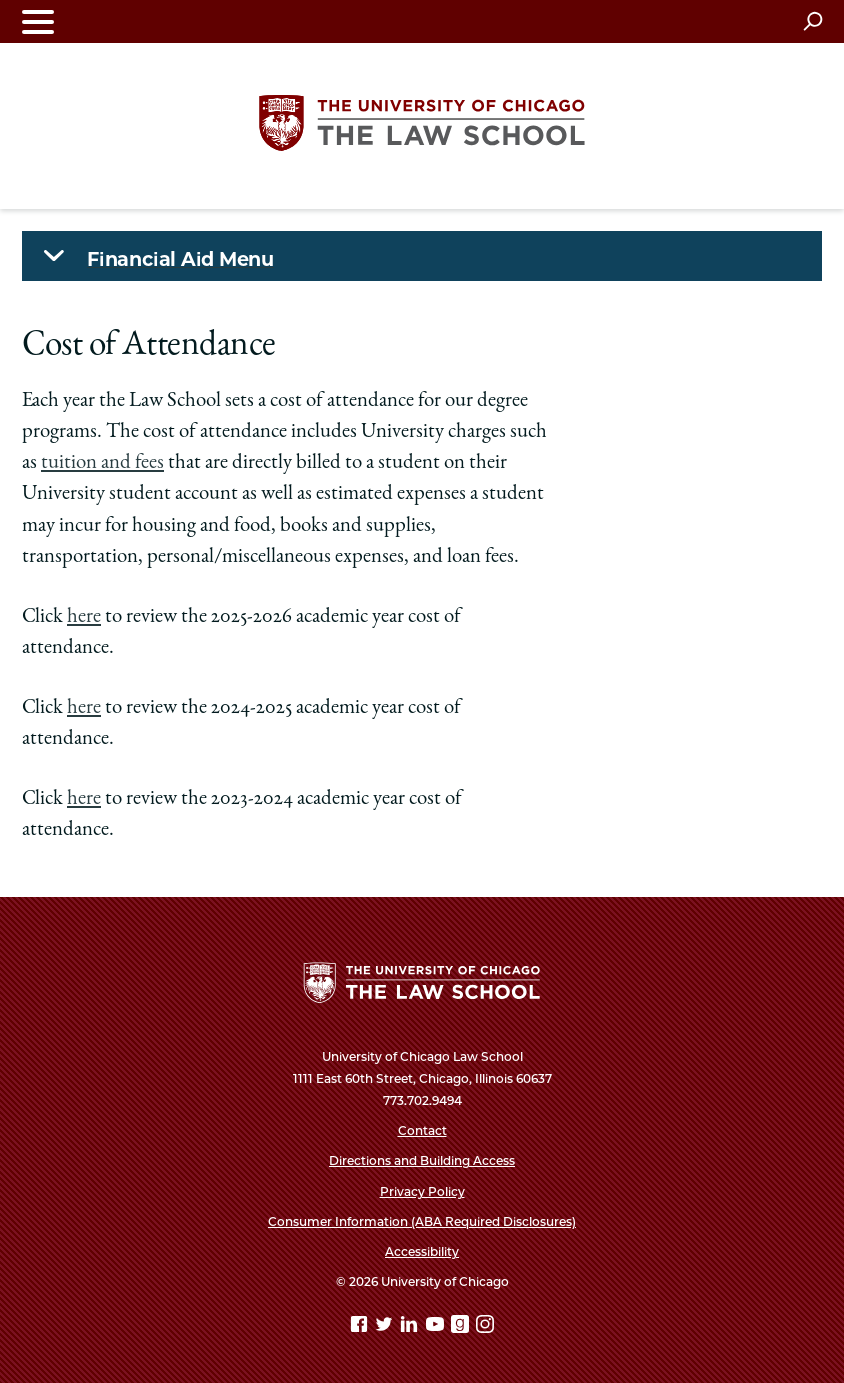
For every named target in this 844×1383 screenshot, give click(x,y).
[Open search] (812, 21)
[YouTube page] (437, 1327)
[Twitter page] (386, 1327)
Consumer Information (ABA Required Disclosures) (422, 1221)
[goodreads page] (462, 1327)
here (84, 617)
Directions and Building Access (422, 1160)
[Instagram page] (485, 1327)
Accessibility (422, 1251)
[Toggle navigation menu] (38, 21)
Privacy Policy (422, 1191)
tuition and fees (102, 463)
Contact (422, 1130)
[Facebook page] (361, 1327)
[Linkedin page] (411, 1327)
